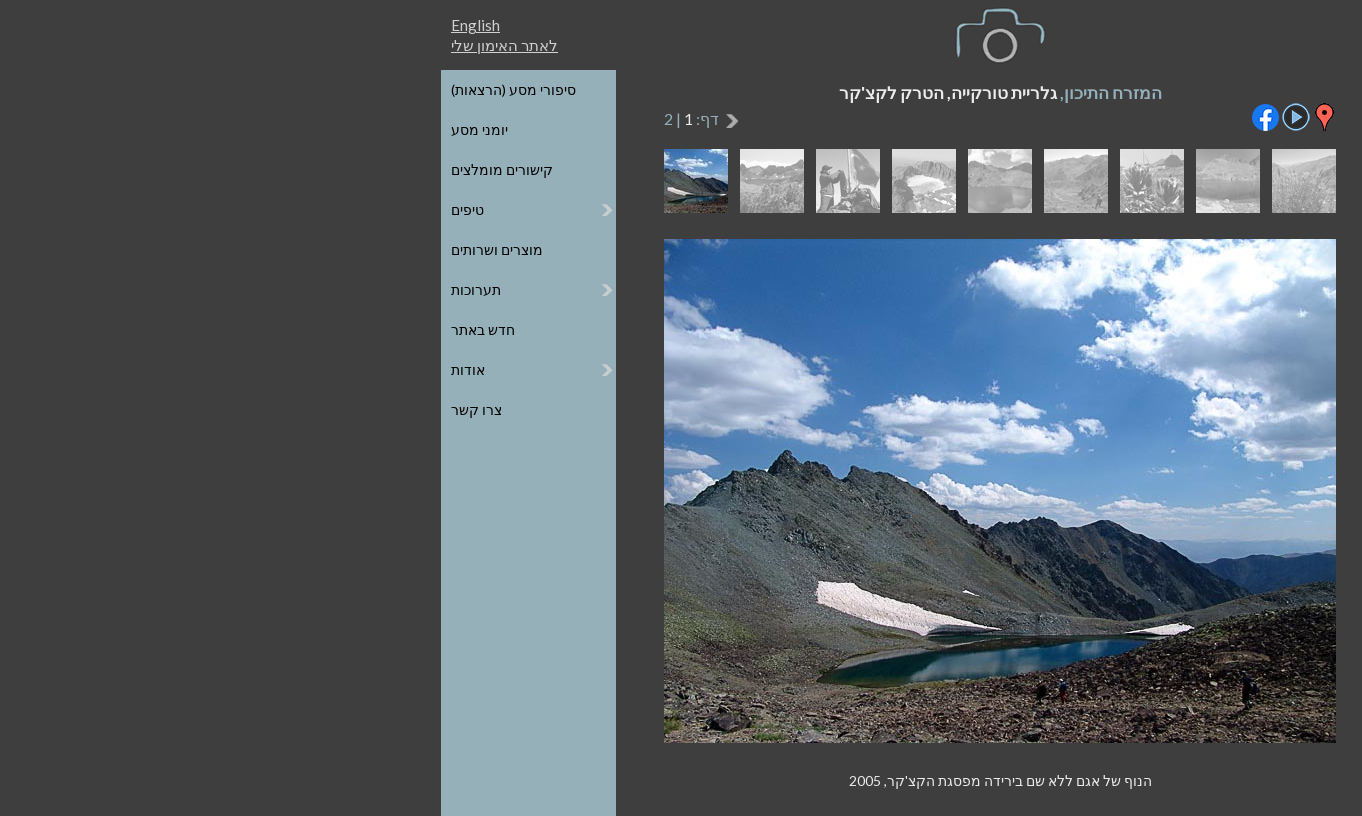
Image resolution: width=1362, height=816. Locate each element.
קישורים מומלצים (183, 169)
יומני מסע (160, 129)
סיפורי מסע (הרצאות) (194, 89)
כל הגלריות (1197, 89)
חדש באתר (164, 329)
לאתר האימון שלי (185, 45)
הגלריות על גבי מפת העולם (1150, 129)
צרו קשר (157, 409)
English (156, 25)
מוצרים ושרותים (178, 249)
